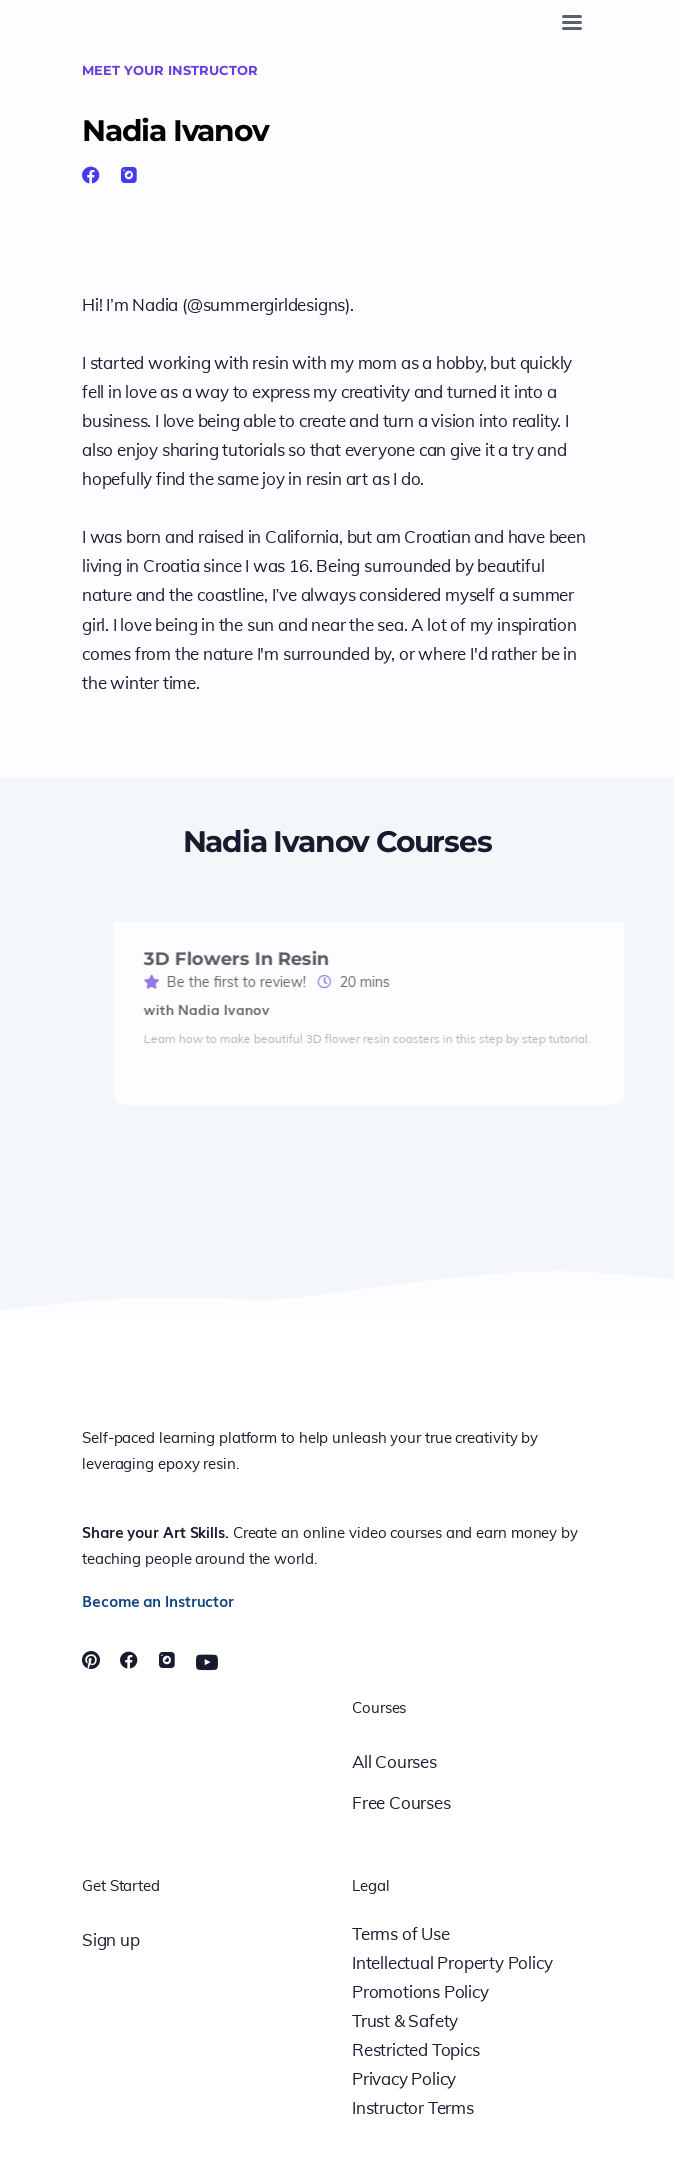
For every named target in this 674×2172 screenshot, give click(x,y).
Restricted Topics (416, 2049)
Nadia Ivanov (175, 130)
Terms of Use (401, 1933)
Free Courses (401, 1802)
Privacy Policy (404, 2078)
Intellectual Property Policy (452, 1962)
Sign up (111, 1939)
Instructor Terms (413, 2107)
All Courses (394, 1761)
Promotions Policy (420, 1991)
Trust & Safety (405, 2020)
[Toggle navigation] (572, 22)
